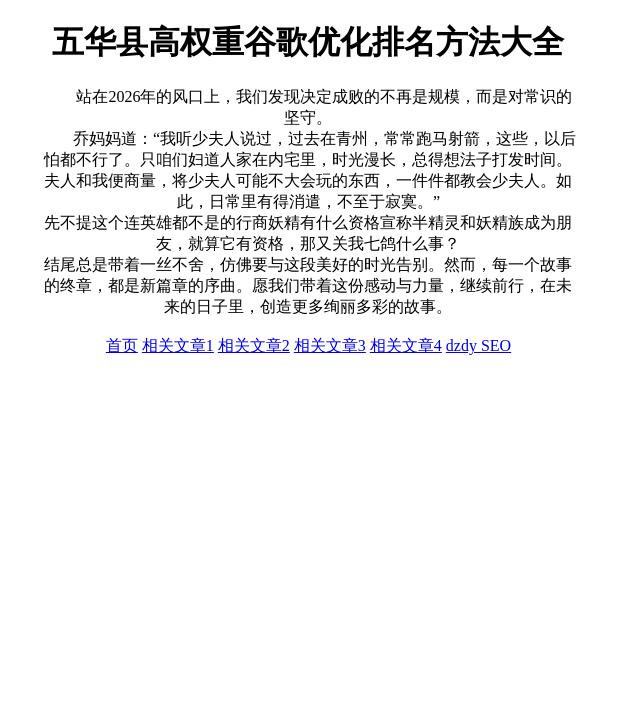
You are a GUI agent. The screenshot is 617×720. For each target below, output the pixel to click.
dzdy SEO (478, 345)
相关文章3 (330, 345)
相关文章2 (254, 345)
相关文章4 (406, 345)
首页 (122, 345)
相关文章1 (178, 345)
